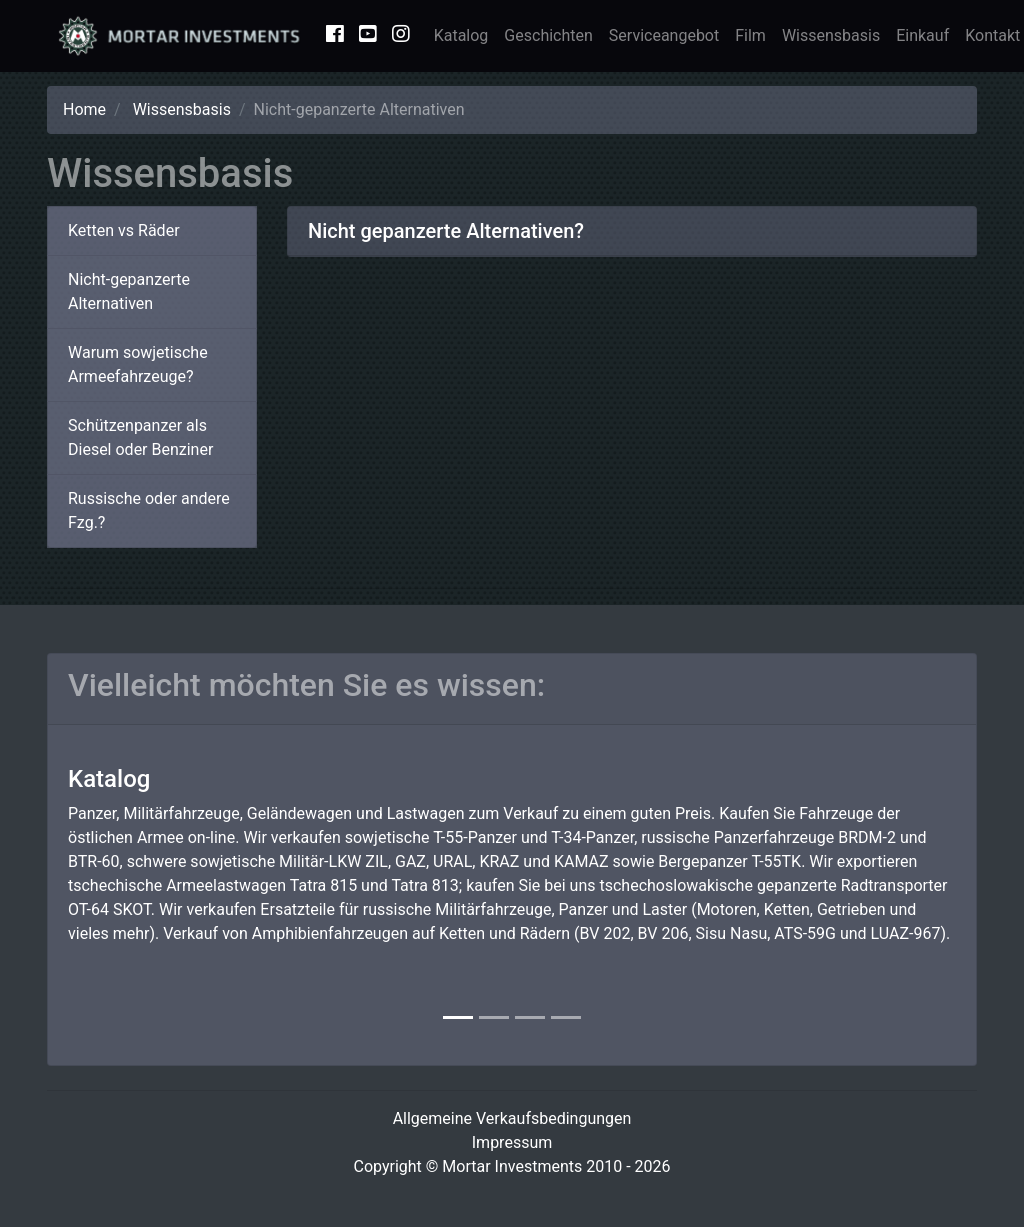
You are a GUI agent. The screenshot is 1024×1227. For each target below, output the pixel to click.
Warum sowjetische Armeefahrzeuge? (138, 364)
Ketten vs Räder (124, 230)
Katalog (461, 35)
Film (750, 35)
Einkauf (922, 35)
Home (84, 109)
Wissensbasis (831, 35)
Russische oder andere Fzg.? (149, 510)
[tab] (632, 231)
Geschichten (548, 35)
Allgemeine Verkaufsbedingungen (512, 1118)
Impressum (512, 1142)
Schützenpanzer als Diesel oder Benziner (140, 437)
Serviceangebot (664, 35)
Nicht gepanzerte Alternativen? (446, 231)
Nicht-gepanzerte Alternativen (129, 291)
